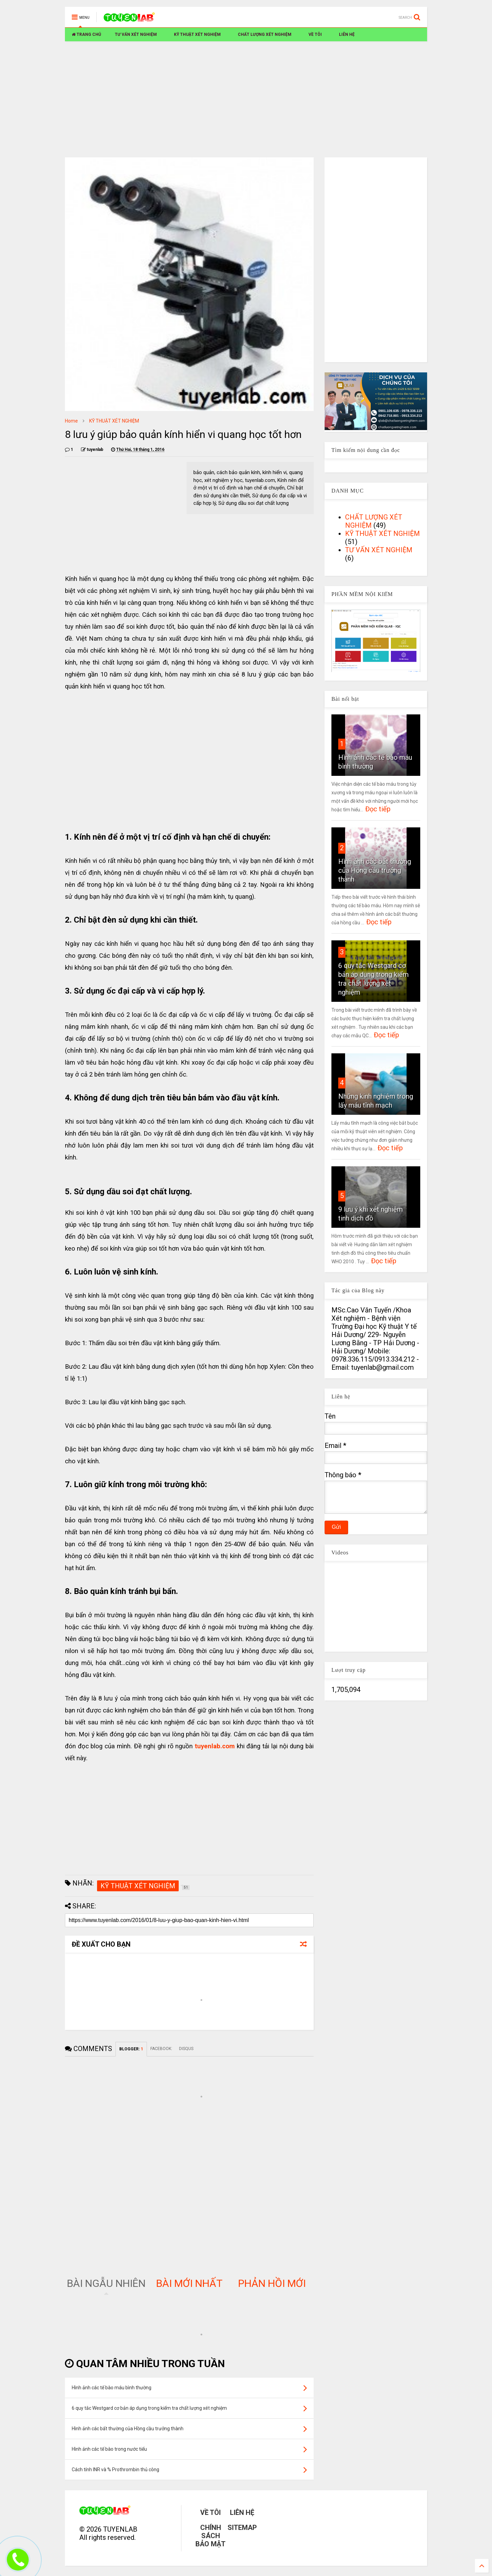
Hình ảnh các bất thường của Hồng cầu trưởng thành (374, 870)
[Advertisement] (246, 99)
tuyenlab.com (215, 1746)
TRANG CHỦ (86, 34)
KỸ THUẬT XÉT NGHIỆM (197, 34)
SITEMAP (242, 2527)
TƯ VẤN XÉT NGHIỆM (136, 34)
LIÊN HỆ (347, 34)
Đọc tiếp (378, 809)
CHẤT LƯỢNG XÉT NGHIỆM (264, 34)
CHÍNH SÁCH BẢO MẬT (210, 2535)
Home (71, 421)
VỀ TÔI (315, 34)
